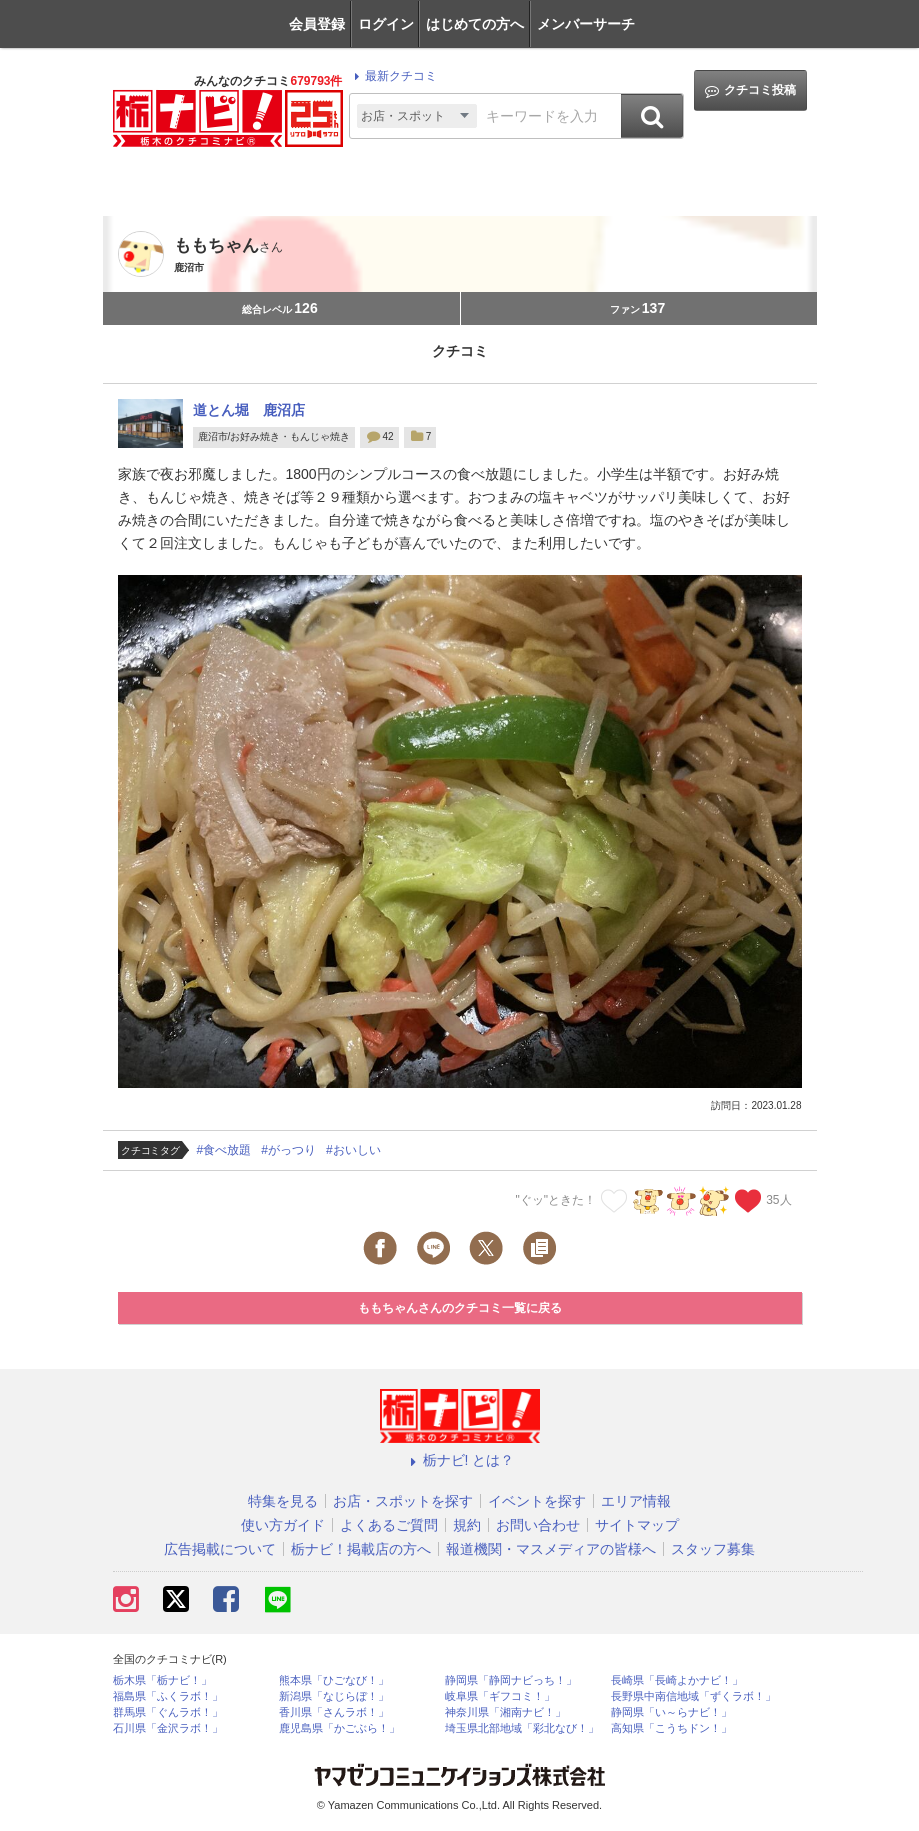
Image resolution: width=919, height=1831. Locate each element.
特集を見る (283, 1501)
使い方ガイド (283, 1525)
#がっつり (288, 1150)
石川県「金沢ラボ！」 (168, 1728)
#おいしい (353, 1150)
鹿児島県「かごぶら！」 (339, 1728)
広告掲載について (220, 1549)
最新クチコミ (392, 76)
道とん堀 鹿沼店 (249, 410)
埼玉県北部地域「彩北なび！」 (522, 1728)
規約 (467, 1525)
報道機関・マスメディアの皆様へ (551, 1549)
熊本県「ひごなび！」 (334, 1680)
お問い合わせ (538, 1525)
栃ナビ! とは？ (460, 1460)
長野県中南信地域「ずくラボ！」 (693, 1696)
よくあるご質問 (389, 1525)
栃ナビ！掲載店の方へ (361, 1549)
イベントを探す (537, 1501)
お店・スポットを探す (403, 1501)
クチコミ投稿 (750, 90)
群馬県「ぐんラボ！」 (168, 1712)
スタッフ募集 (713, 1549)
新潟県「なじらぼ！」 (334, 1696)
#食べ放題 (224, 1150)
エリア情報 (636, 1501)
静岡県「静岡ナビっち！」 (511, 1680)
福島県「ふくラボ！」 (168, 1696)
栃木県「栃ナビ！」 (162, 1680)
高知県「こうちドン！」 (671, 1728)
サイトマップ (637, 1525)
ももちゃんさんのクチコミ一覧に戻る (460, 1308)
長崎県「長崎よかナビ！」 (677, 1680)
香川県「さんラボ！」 (334, 1712)
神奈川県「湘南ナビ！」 (505, 1712)
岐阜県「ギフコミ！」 (500, 1696)
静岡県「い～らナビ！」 (671, 1712)
